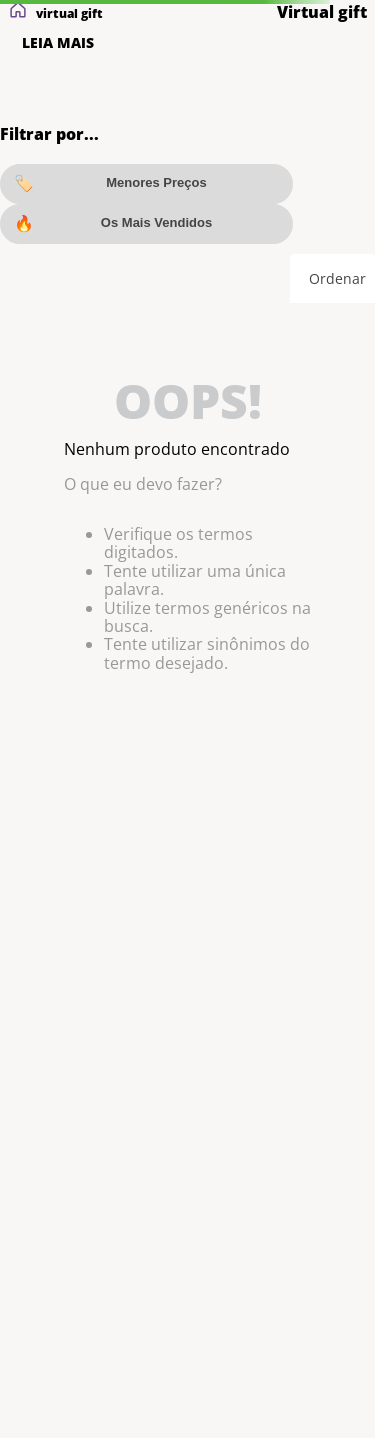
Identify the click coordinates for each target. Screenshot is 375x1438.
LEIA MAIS (58, 43)
